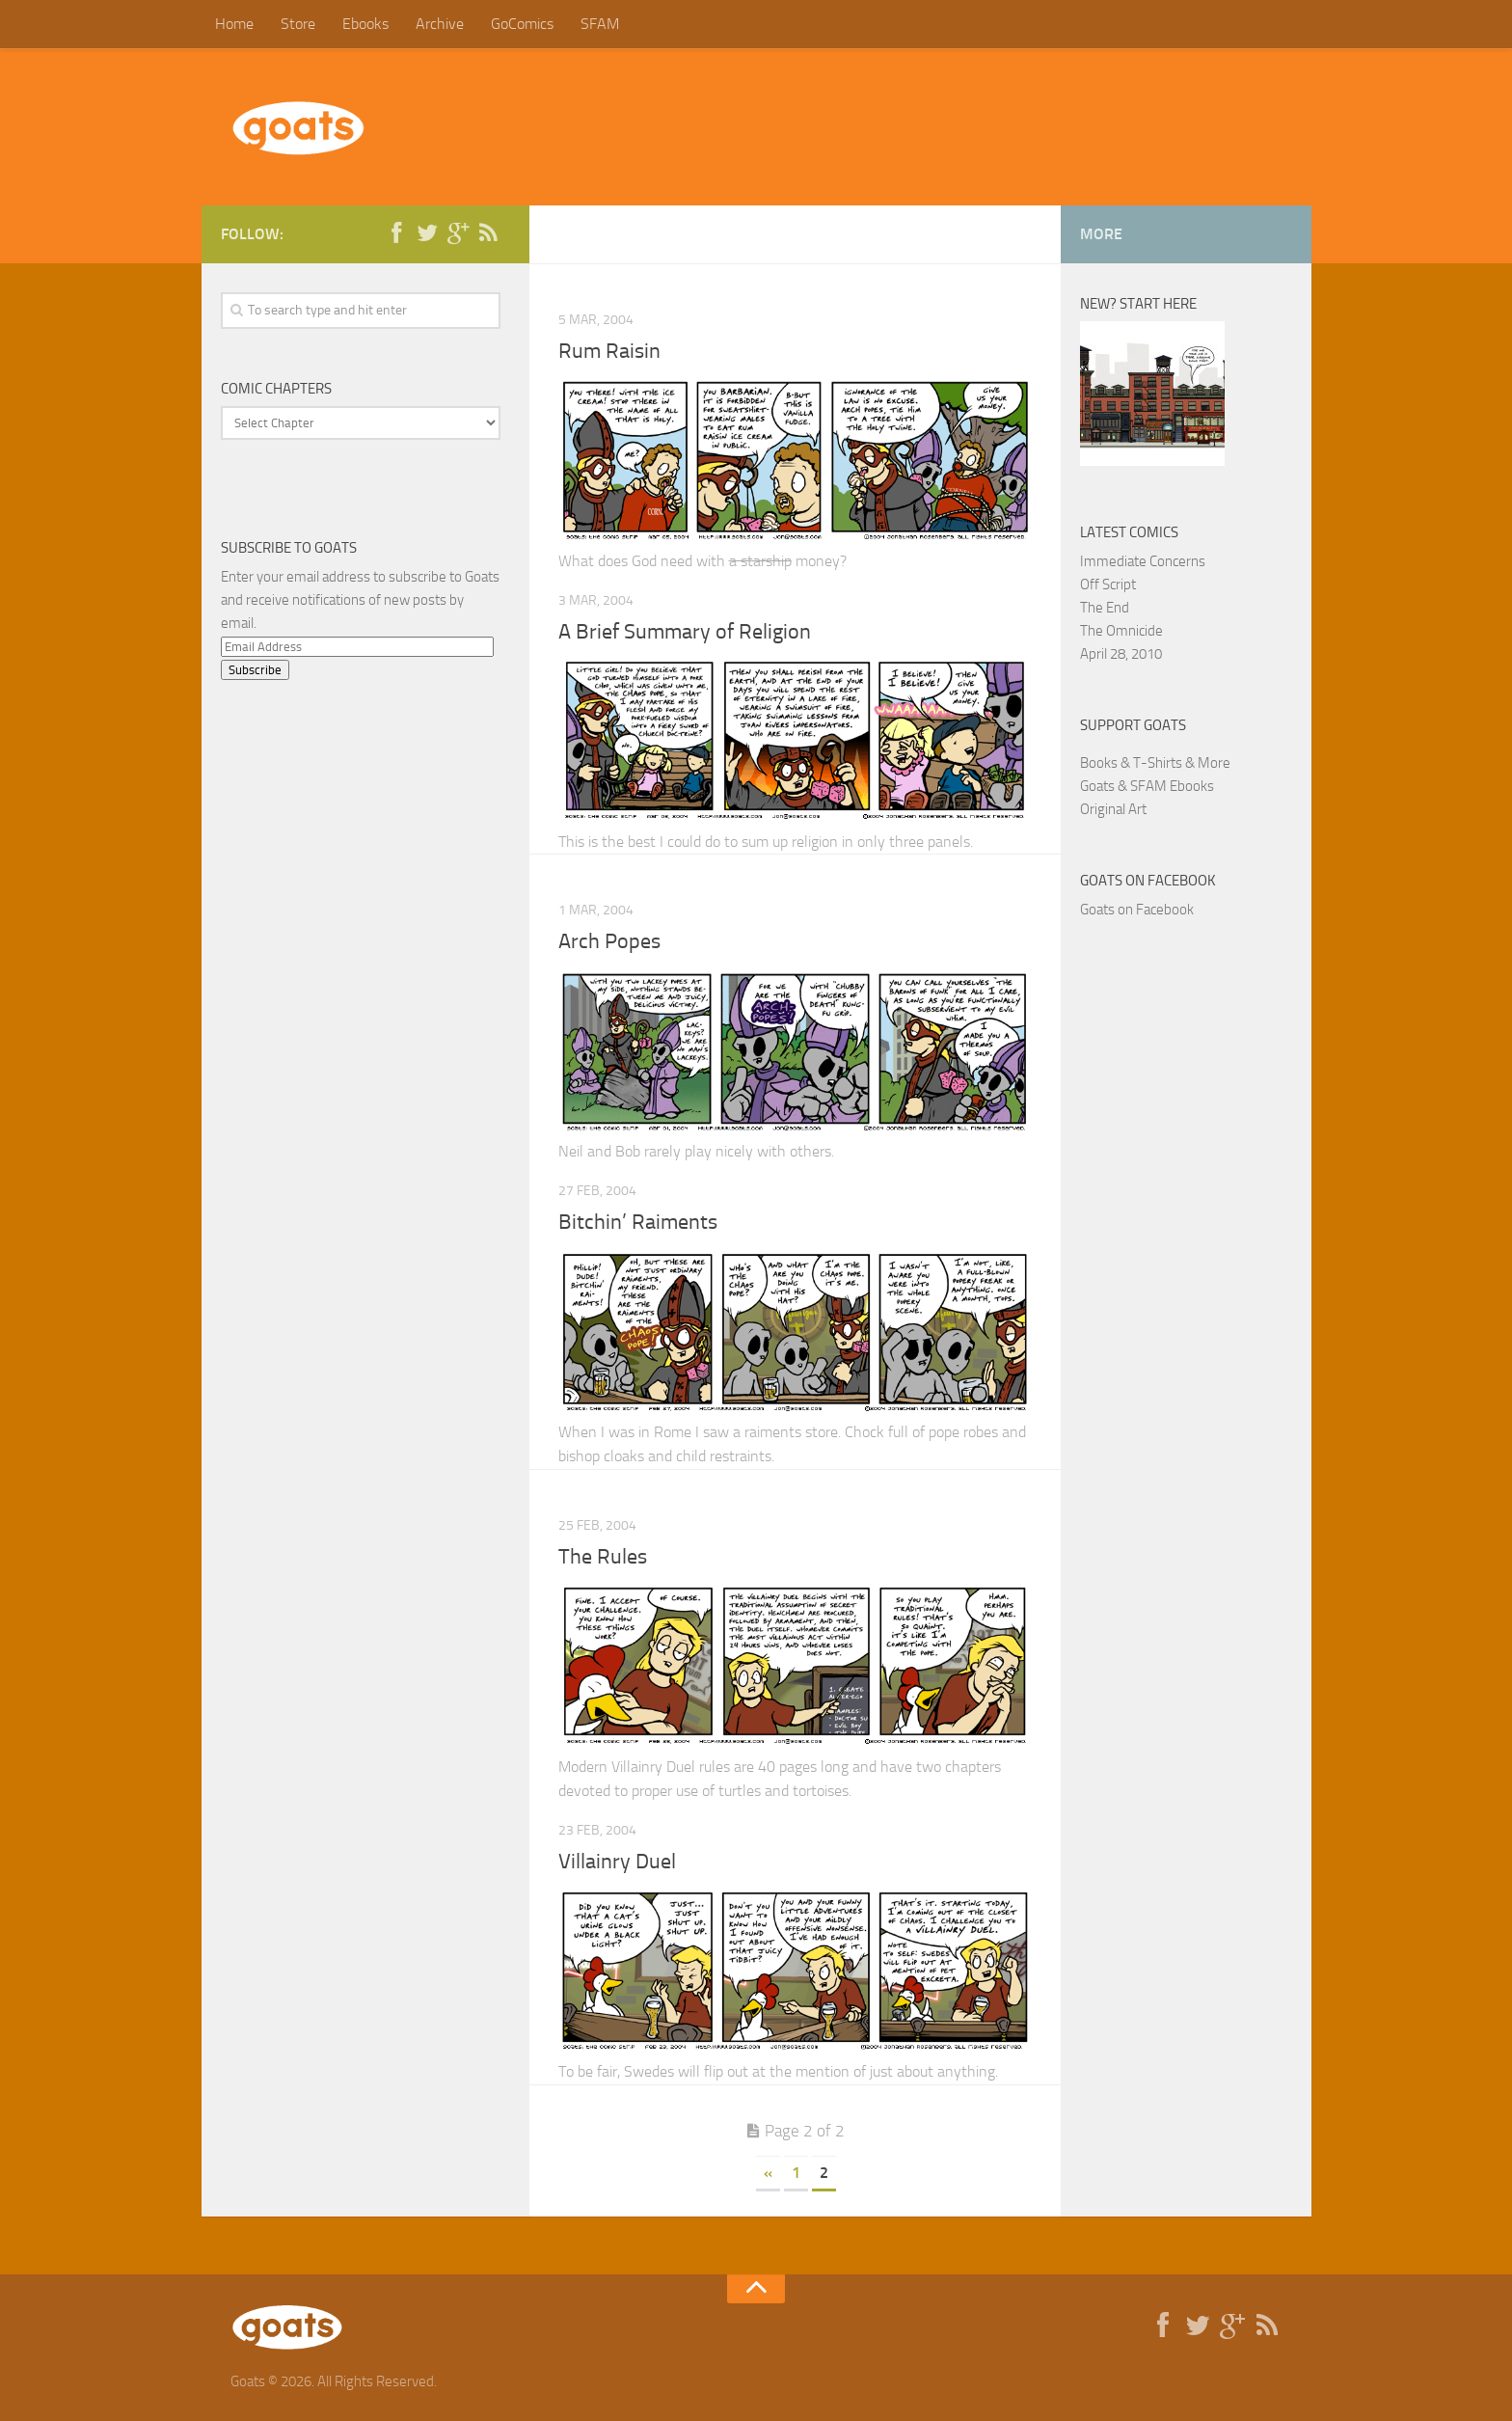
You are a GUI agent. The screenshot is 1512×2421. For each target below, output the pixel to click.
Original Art (1113, 809)
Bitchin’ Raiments (637, 1222)
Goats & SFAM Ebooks (1147, 786)
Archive (440, 23)
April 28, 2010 (1121, 654)
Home (234, 23)
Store (298, 23)
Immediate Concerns (1142, 561)
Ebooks (365, 23)
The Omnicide (1121, 630)
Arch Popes (609, 941)
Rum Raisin (609, 351)
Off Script (1108, 584)
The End (1104, 607)
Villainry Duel (617, 1861)
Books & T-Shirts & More (1155, 763)
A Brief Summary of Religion (684, 631)
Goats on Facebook (1148, 880)
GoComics (522, 23)
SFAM (599, 23)
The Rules (602, 1556)
